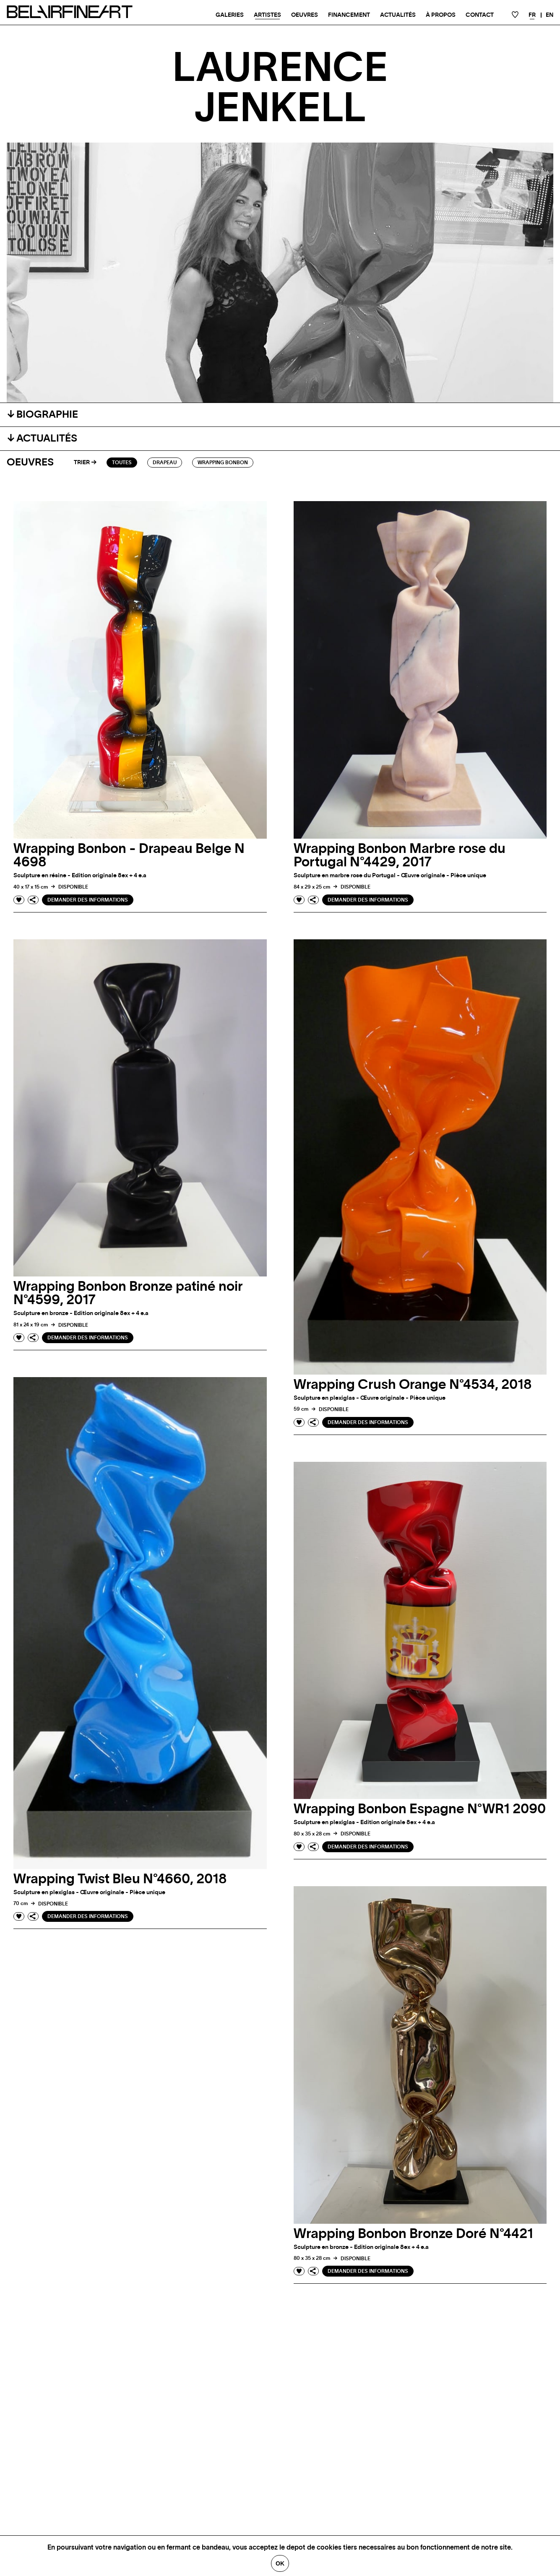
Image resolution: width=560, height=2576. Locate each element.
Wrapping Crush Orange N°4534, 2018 (413, 1384)
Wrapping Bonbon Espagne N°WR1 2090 (420, 1809)
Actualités (398, 15)
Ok (280, 2563)
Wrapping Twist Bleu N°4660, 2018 (120, 1879)
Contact (480, 15)
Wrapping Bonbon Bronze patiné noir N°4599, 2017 (128, 1293)
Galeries (230, 15)
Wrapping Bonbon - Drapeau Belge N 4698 (129, 855)
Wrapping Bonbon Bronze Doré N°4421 (413, 2234)
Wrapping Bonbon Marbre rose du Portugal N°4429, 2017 (399, 855)
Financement (349, 15)
